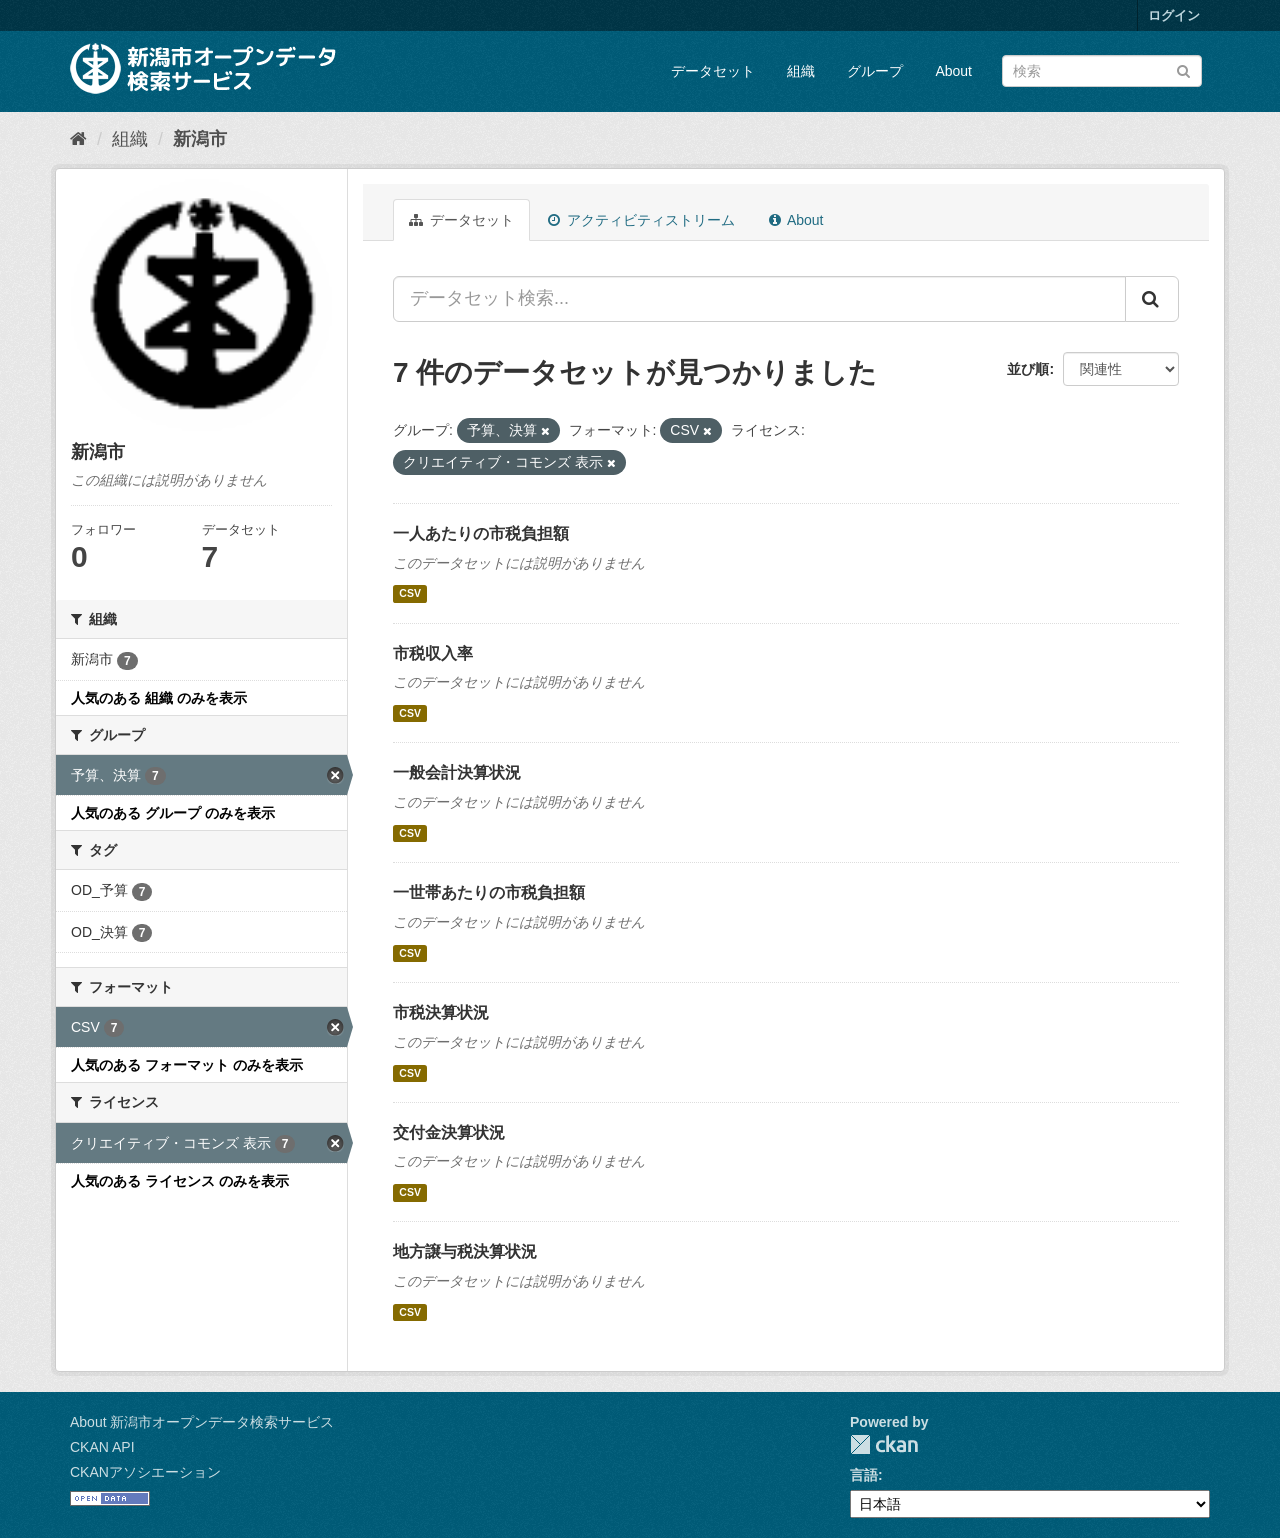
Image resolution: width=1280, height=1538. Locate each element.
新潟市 (200, 139)
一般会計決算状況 (457, 772)
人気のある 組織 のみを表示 (159, 698)
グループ (875, 71)
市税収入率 (433, 653)
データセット (713, 71)
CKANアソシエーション (145, 1472)
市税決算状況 (441, 1012)
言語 (864, 1475)
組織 (801, 71)
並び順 (1028, 369)
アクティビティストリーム (641, 220)
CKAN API (102, 1447)
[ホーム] (78, 139)
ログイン (1174, 15)
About (953, 71)
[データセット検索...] (759, 299)
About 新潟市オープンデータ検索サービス (202, 1422)
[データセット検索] (1102, 71)
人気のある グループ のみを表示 (173, 813)
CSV (410, 594)
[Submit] (1183, 69)
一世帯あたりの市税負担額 (489, 892)
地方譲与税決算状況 (465, 1251)
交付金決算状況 (449, 1132)
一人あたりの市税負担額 (481, 533)
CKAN (884, 1444)
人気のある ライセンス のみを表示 (180, 1181)
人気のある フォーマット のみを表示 (187, 1065)
